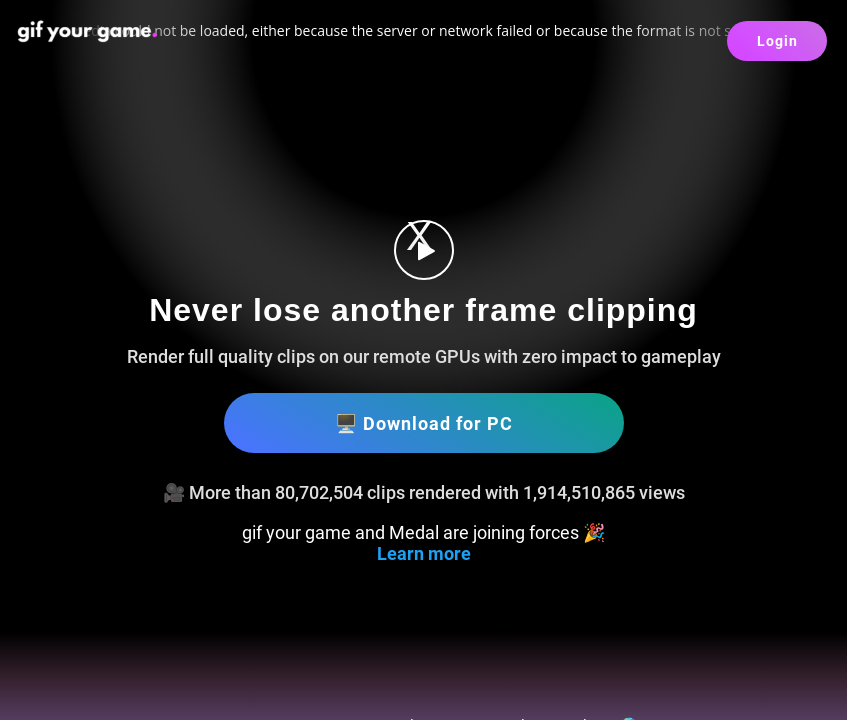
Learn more (424, 553)
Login (777, 41)
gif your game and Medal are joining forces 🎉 (423, 532)
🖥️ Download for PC (424, 423)
